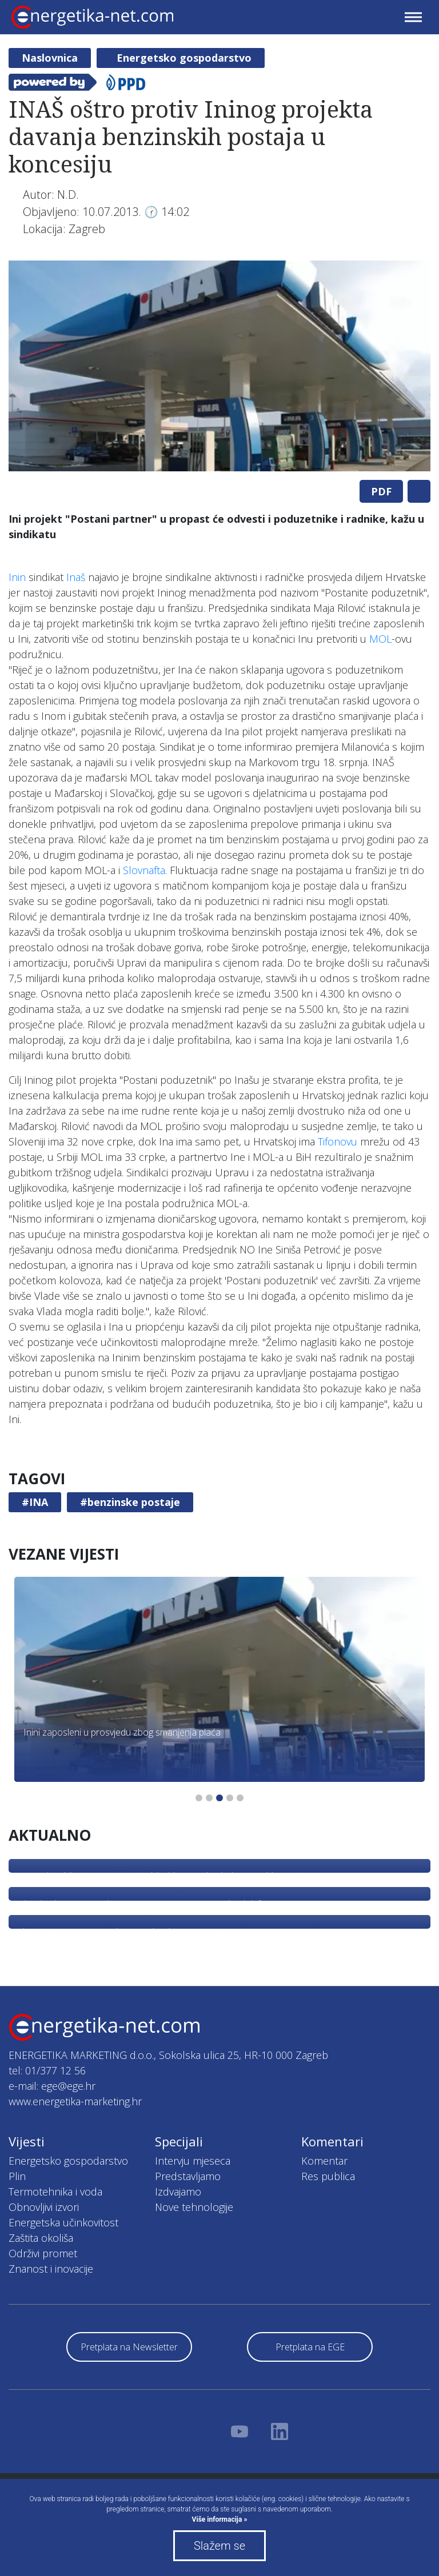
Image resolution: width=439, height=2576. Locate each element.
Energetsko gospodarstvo (184, 58)
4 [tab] (229, 1797)
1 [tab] (198, 1797)
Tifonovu (337, 1141)
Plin (17, 2176)
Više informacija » (220, 2519)
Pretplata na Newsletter (129, 2347)
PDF (381, 491)
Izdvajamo (178, 2191)
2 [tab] (209, 1797)
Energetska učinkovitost (63, 2222)
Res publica (328, 2176)
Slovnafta (144, 870)
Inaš (75, 577)
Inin (17, 577)
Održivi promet (43, 2253)
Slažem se (219, 2546)
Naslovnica (50, 58)
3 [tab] (219, 1797)
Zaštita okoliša (41, 2238)
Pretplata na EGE (310, 2347)
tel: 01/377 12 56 (47, 2070)
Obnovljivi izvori (44, 2207)
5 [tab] (240, 1797)
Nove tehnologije (194, 2207)
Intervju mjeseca (192, 2161)
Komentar (324, 2161)
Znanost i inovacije (51, 2268)
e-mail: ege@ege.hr (52, 2086)
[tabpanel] (219, 366)
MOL (380, 639)
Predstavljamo (188, 2176)
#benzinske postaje (130, 1502)
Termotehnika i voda (55, 2191)
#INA (35, 1502)
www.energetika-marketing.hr (75, 2101)
